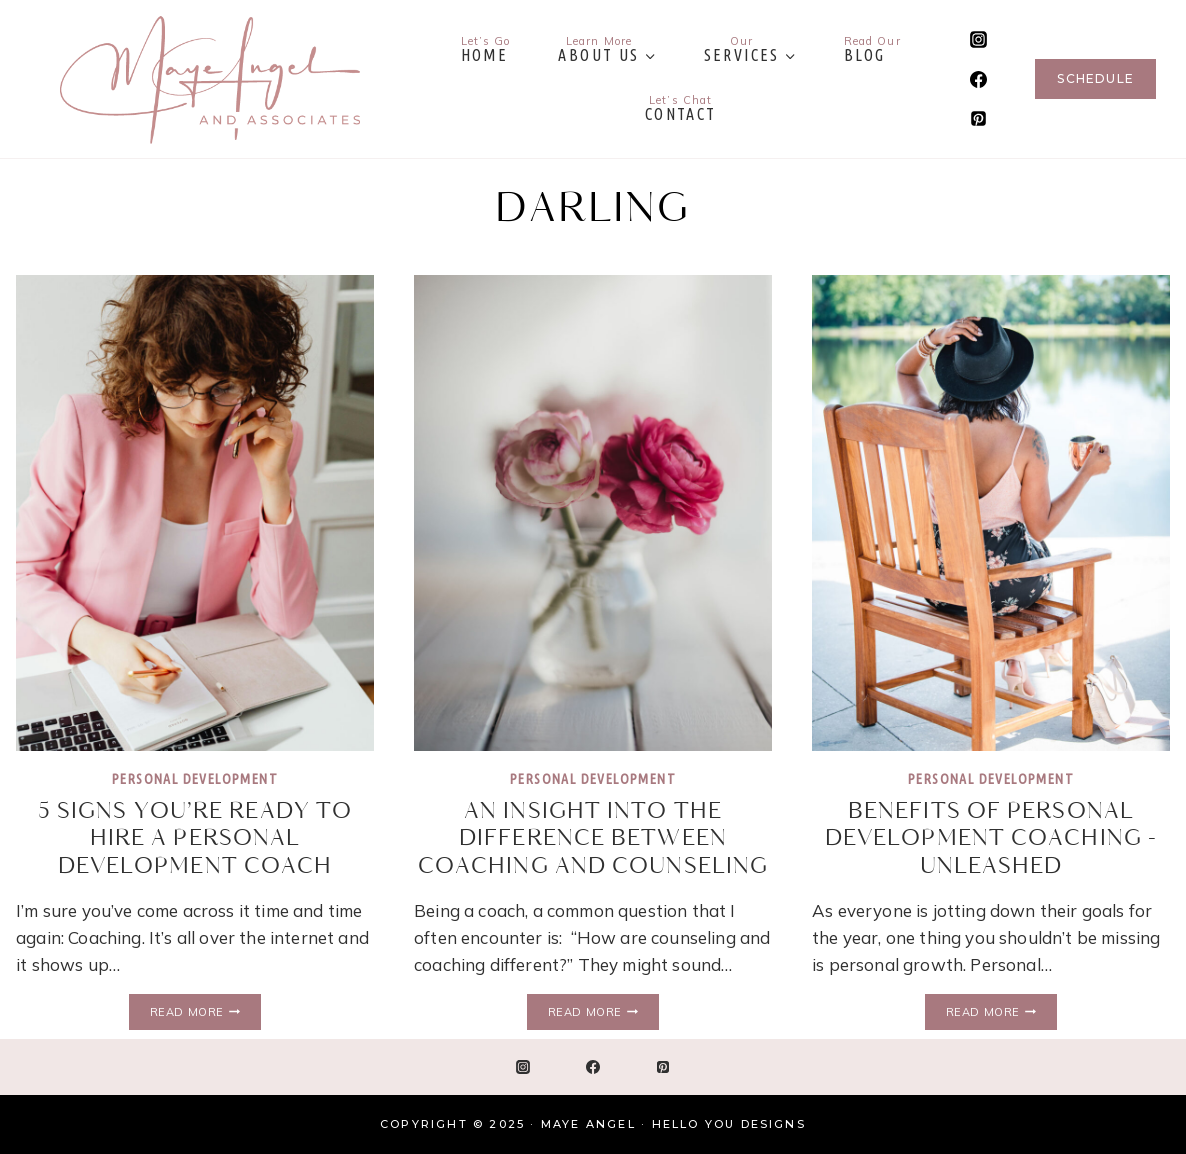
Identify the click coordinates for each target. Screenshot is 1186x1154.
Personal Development (195, 779)
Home (486, 49)
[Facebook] (978, 79)
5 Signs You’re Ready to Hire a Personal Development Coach (195, 839)
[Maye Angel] (210, 79)
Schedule (1095, 78)
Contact (681, 108)
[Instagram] (978, 40)
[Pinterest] (978, 118)
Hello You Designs (729, 1124)
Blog (872, 49)
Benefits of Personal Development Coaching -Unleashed (991, 839)
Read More (205, 1012)
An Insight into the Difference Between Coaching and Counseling (593, 839)
